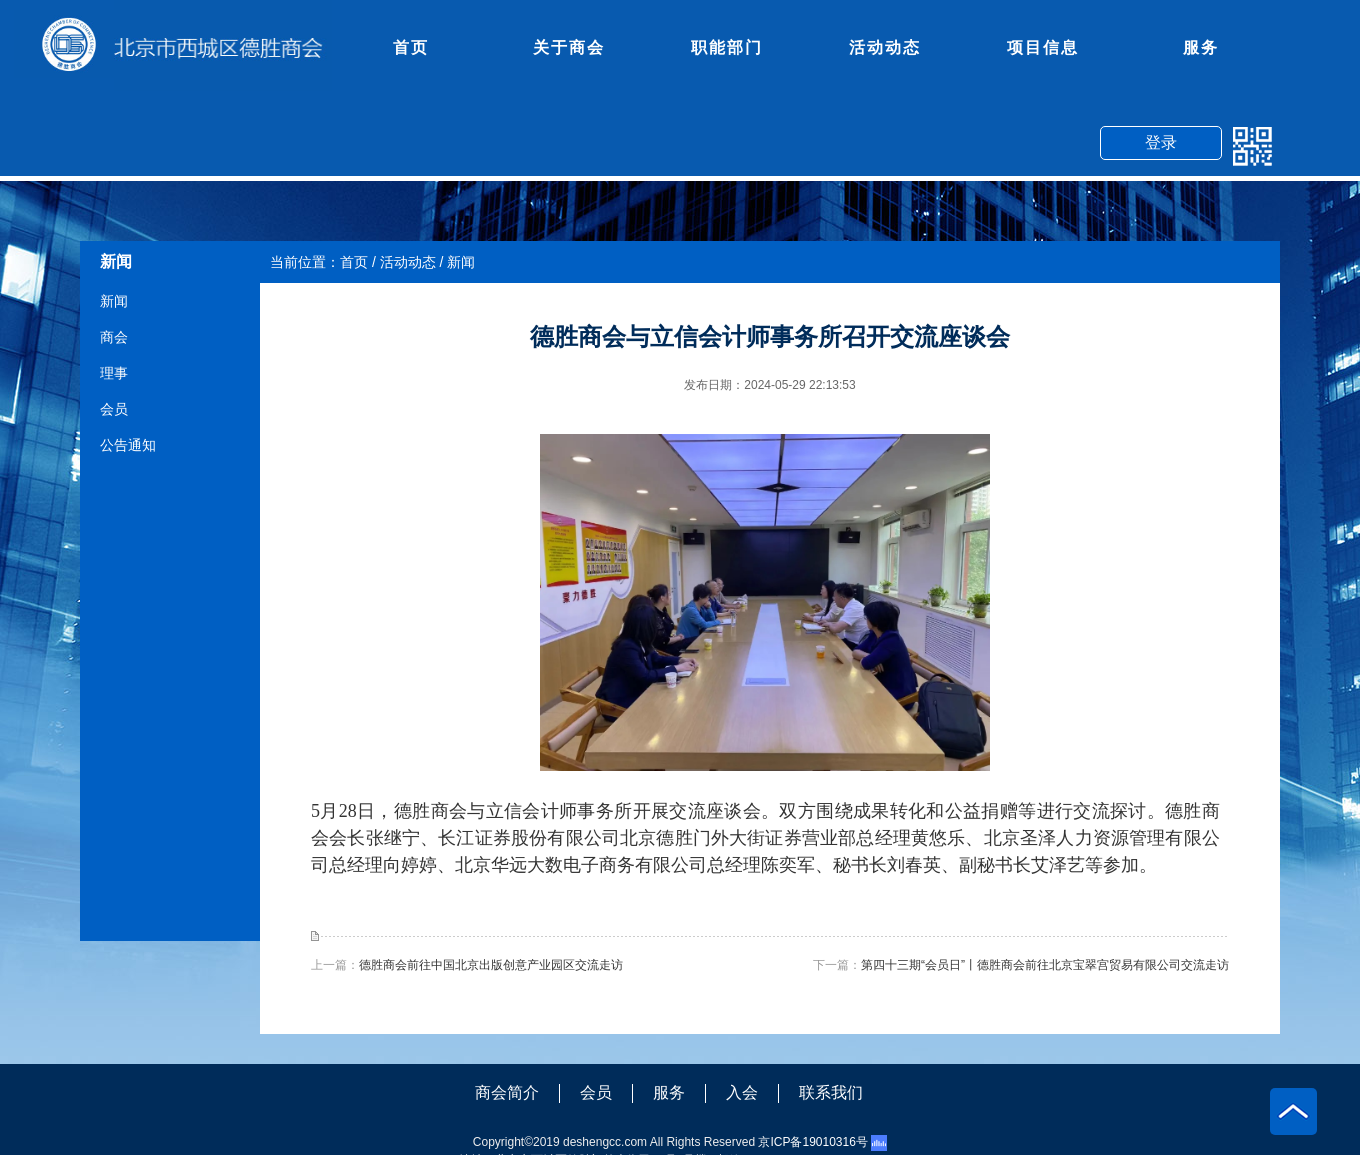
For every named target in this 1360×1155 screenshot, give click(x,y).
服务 (1201, 47)
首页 (411, 47)
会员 (114, 409)
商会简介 (507, 1092)
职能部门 (727, 47)
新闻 (114, 301)
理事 (114, 373)
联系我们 (831, 1092)
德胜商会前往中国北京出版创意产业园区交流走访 (491, 965)
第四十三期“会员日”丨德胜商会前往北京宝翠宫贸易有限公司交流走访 (1045, 965)
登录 (1161, 142)
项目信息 (1043, 47)
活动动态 (885, 47)
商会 (114, 337)
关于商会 (569, 47)
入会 (742, 1092)
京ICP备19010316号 (812, 1142)
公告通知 (128, 445)
